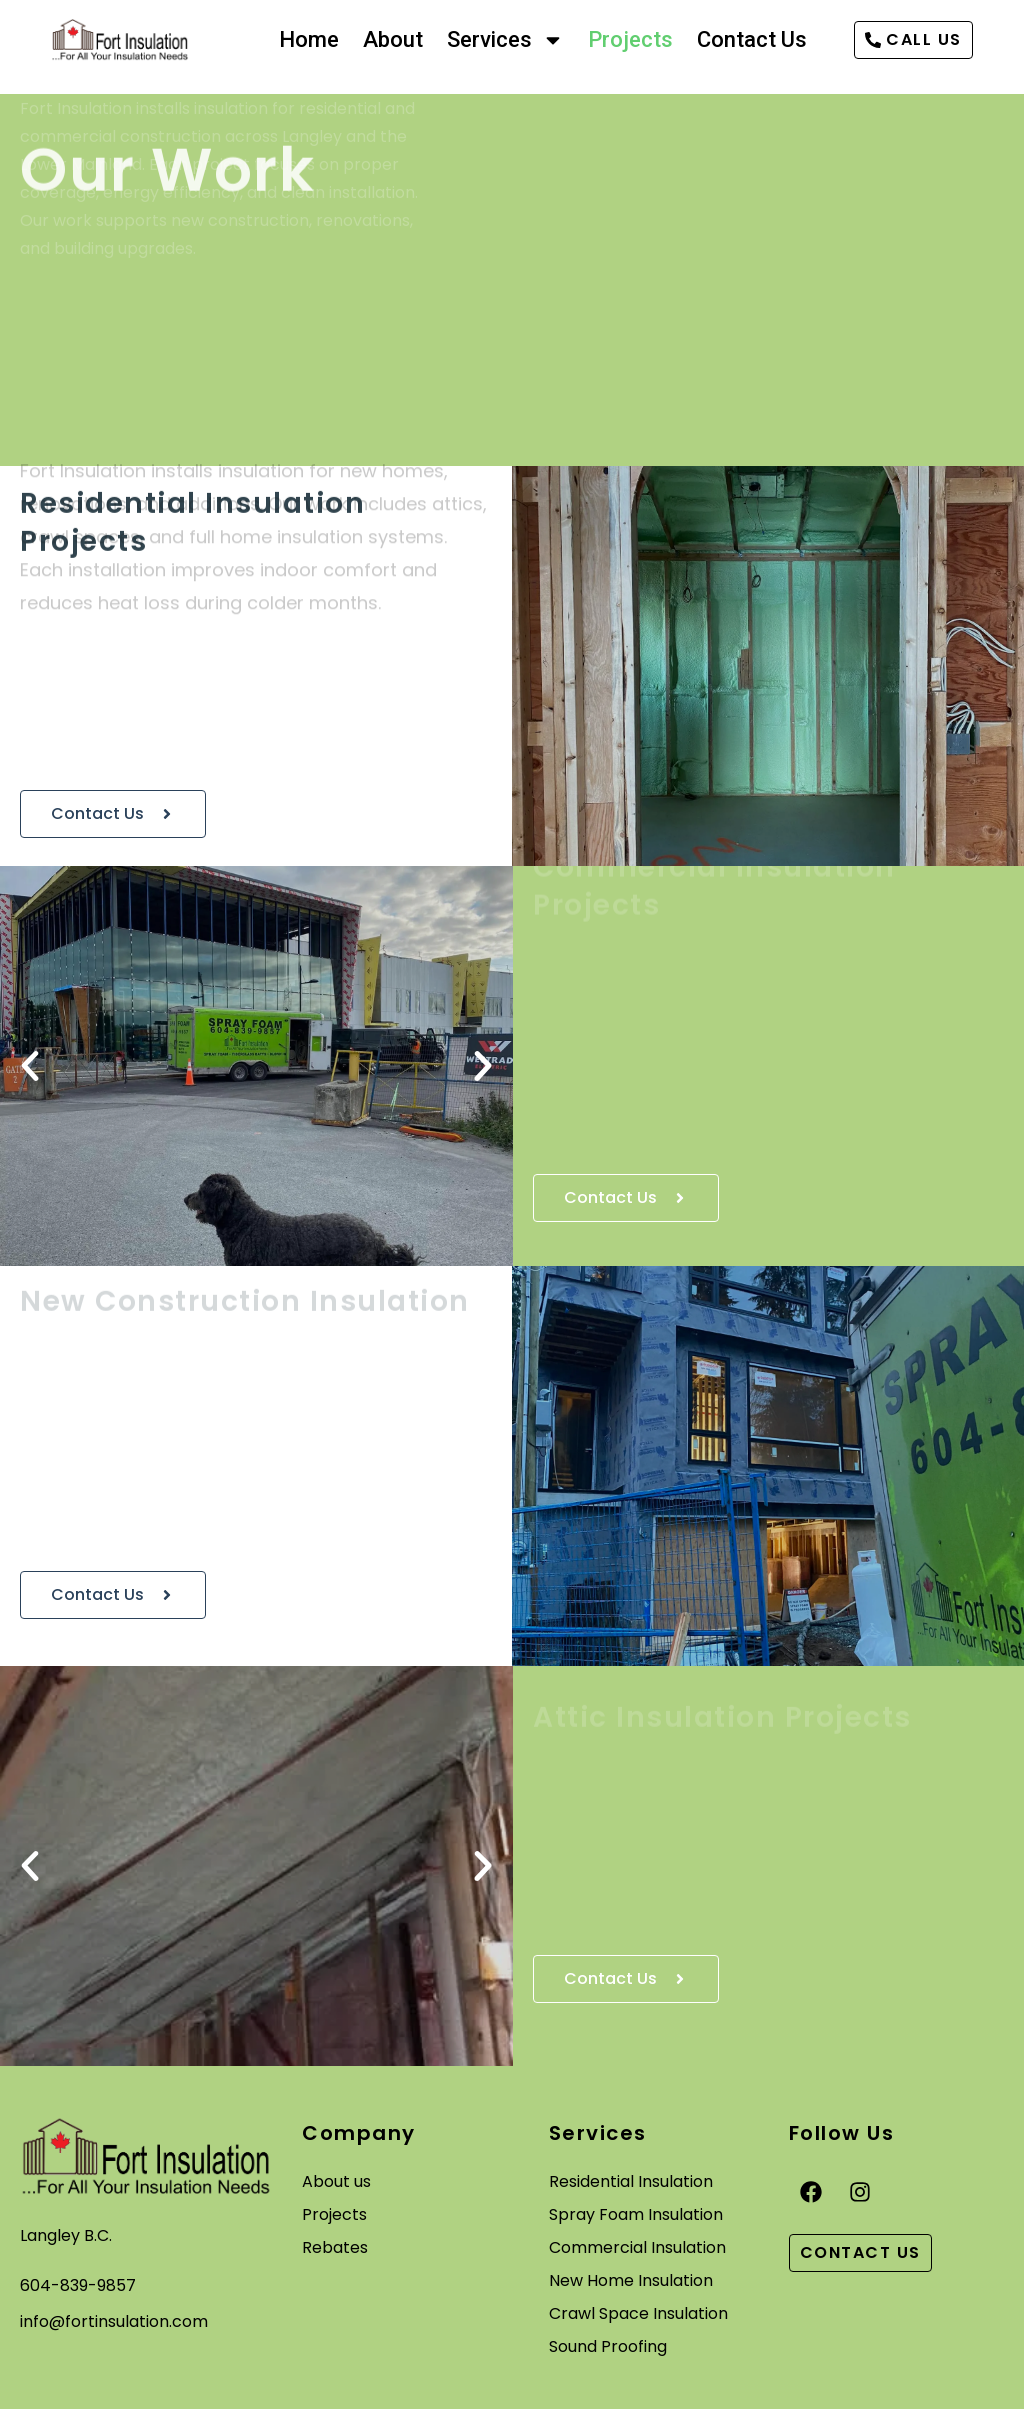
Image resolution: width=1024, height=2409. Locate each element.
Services (505, 40)
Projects (630, 40)
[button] (30, 1066)
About (393, 40)
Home (309, 40)
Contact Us (752, 40)
